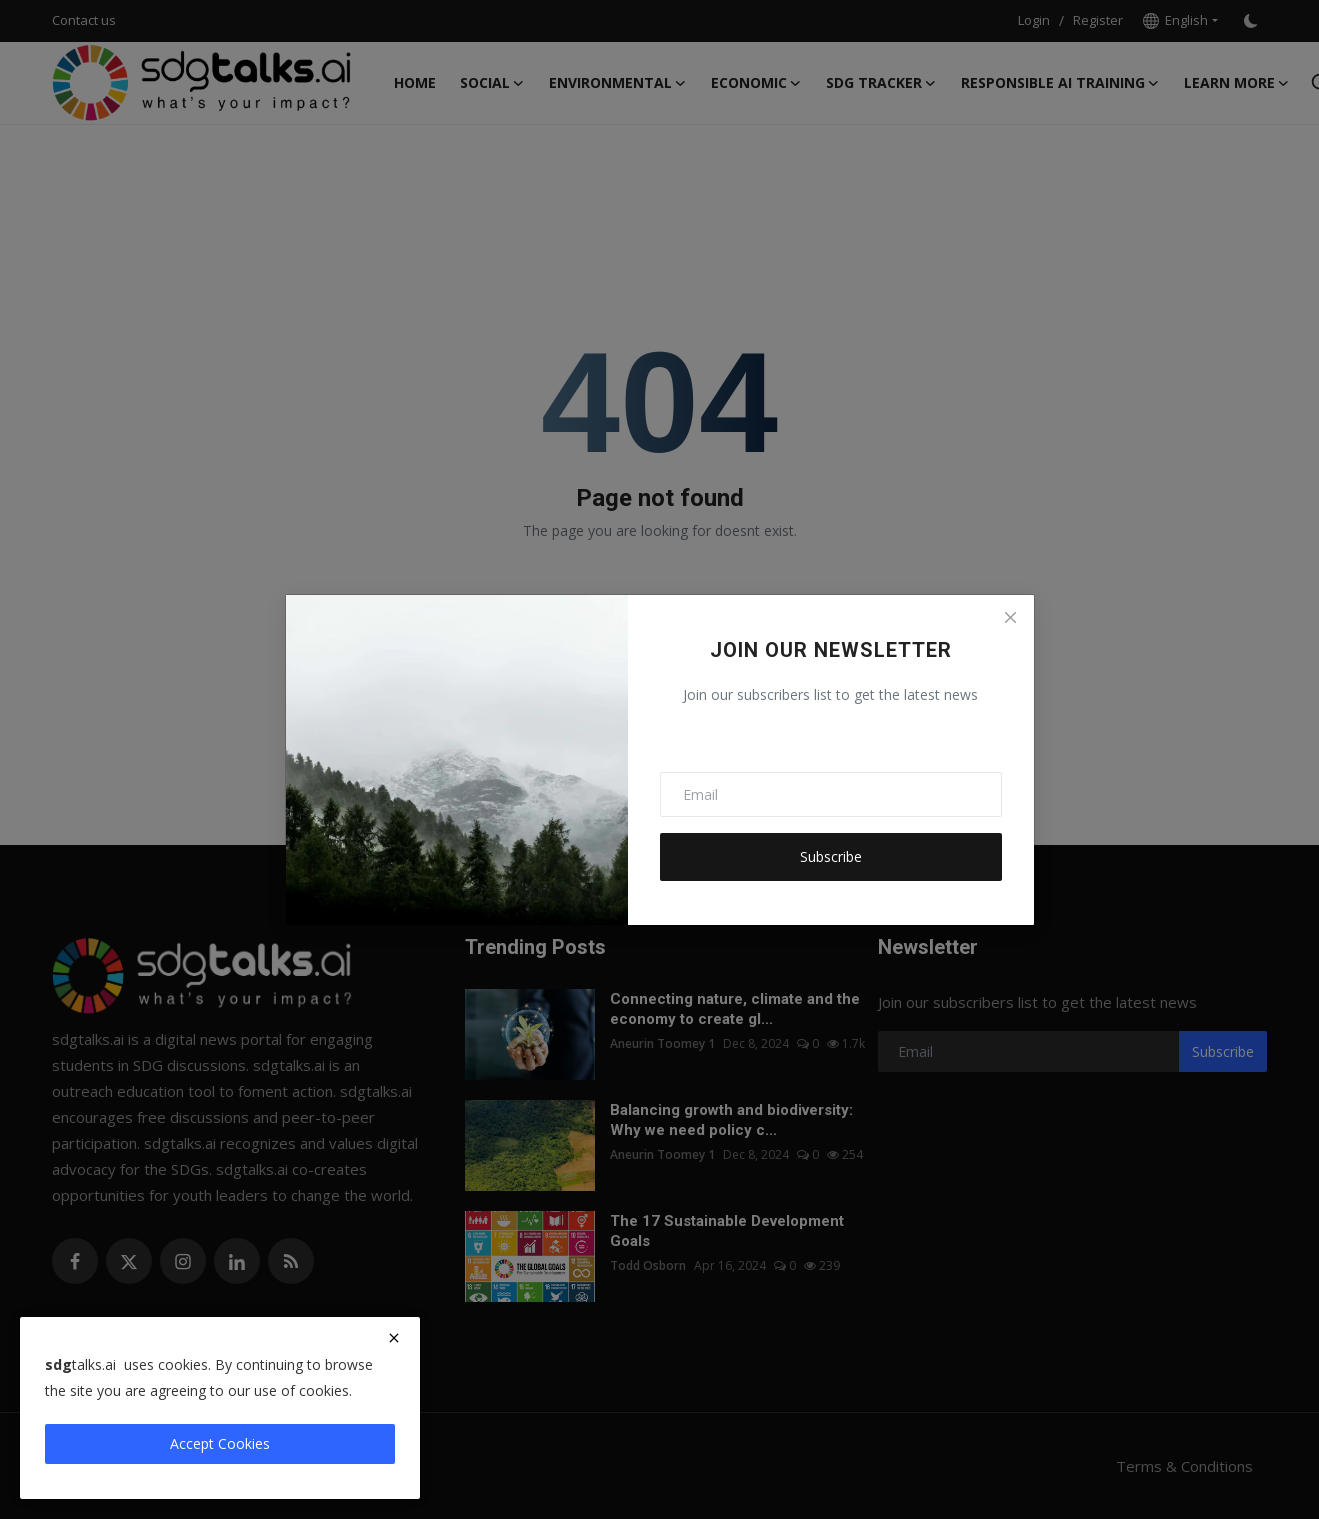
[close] (394, 1338)
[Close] (1010, 618)
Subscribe (831, 856)
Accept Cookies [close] (220, 1443)
